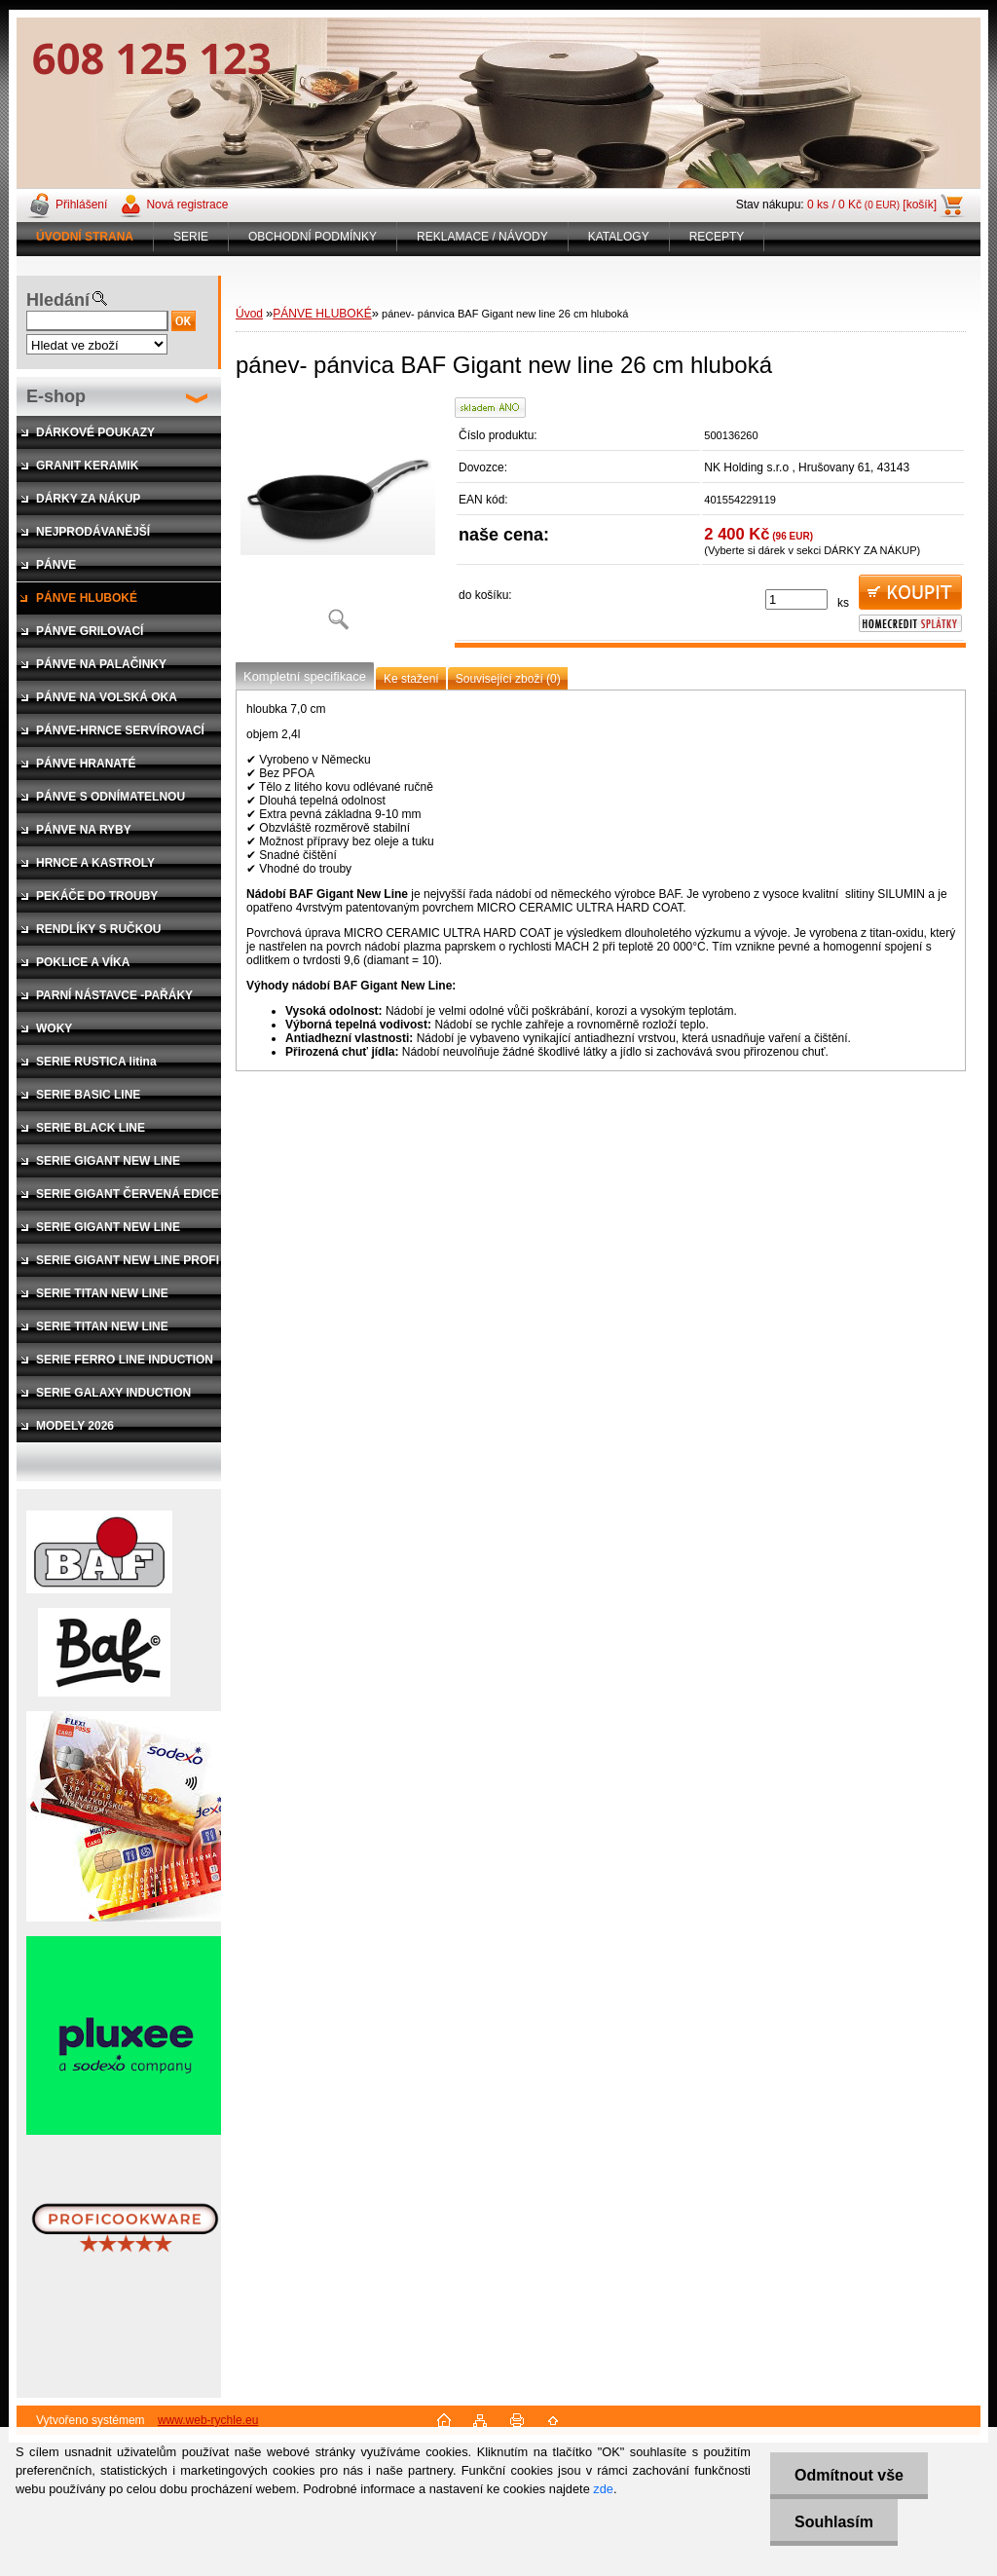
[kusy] (796, 599)
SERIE (190, 236)
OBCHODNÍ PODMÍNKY (312, 236)
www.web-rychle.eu (208, 2420)
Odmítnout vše (849, 2475)
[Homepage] (85, 236)
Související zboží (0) (508, 679)
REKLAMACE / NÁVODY (482, 236)
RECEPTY (717, 236)
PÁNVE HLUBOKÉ (322, 313)
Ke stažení (411, 679)
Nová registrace (187, 204)
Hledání (58, 300)
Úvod (249, 313)
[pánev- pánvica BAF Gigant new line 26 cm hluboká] (338, 520)
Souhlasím (833, 2522)
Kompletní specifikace (304, 676)
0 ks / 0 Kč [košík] (872, 204)
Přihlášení (81, 204)
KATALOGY (618, 236)
